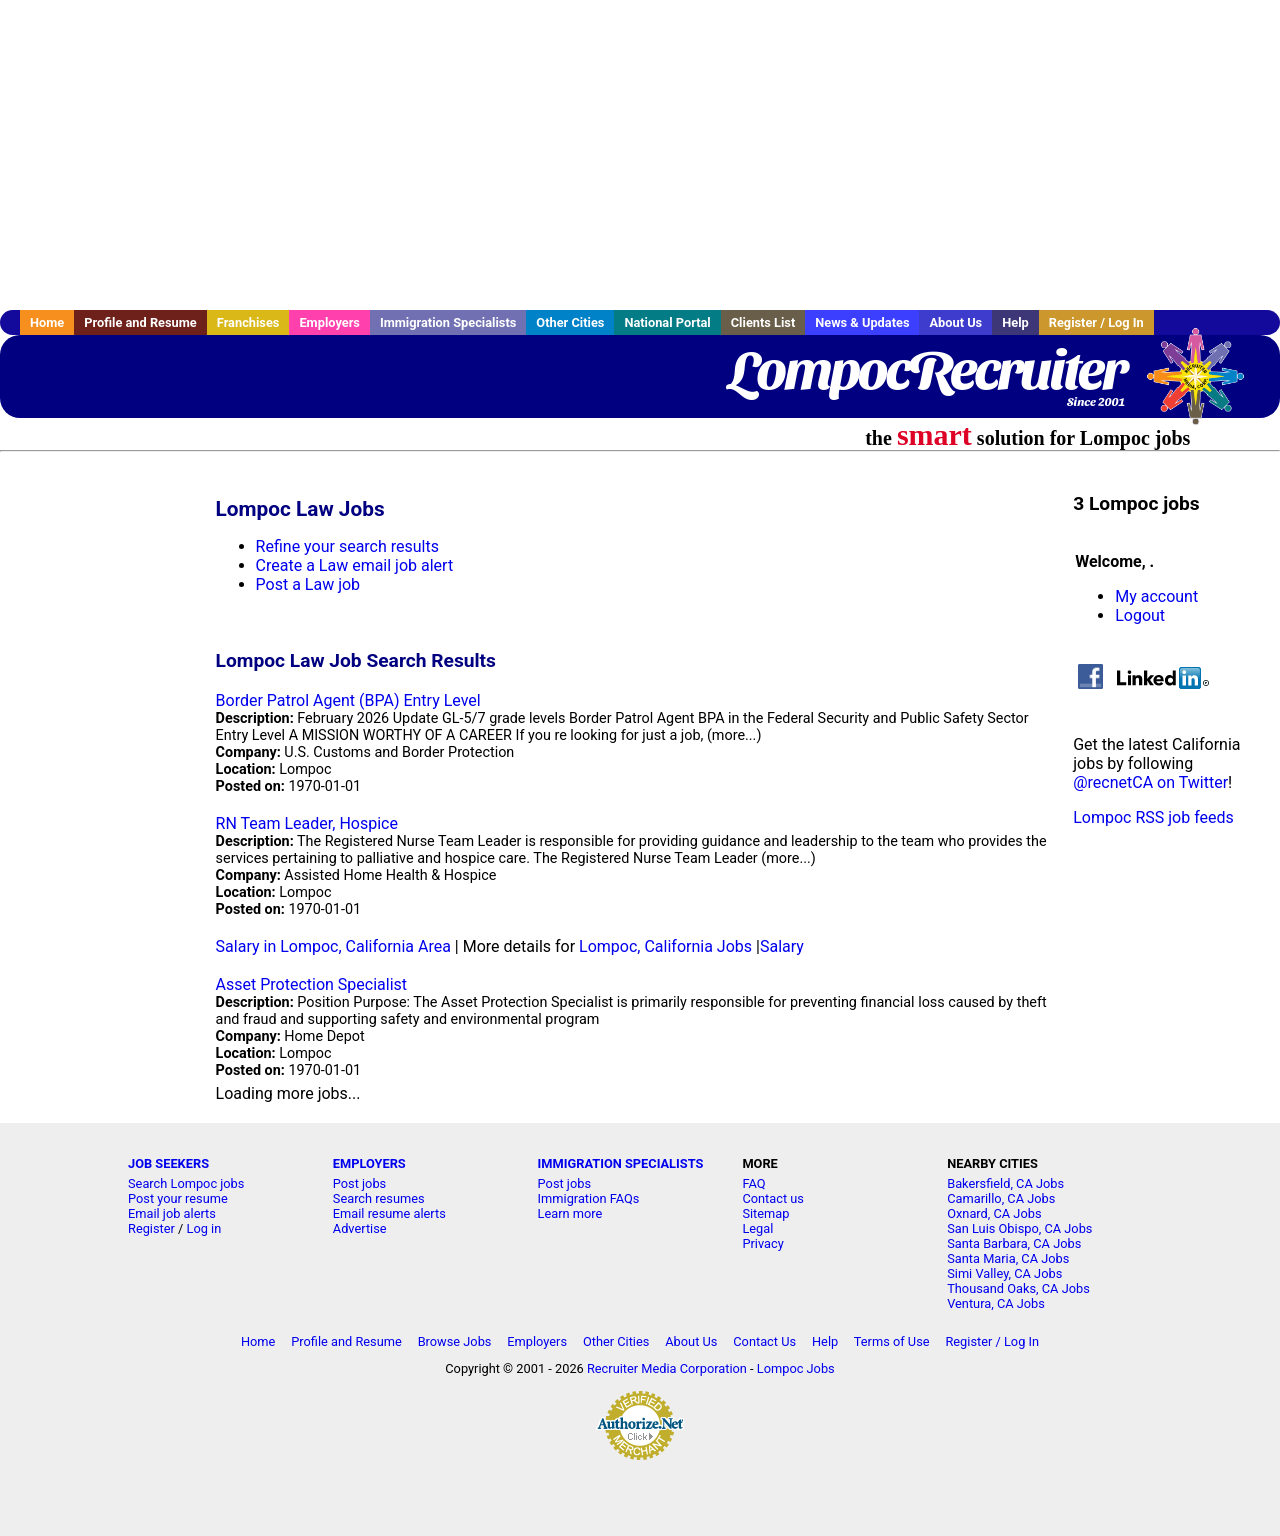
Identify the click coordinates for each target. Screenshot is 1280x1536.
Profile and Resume (140, 322)
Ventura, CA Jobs (996, 1303)
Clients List (763, 322)
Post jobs (359, 1183)
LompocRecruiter (927, 370)
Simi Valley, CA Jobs (1004, 1273)
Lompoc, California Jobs (665, 946)
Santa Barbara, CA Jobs (1014, 1243)
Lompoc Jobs (796, 1368)
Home (47, 322)
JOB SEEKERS (168, 1163)
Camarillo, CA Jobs (1001, 1198)
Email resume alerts (389, 1213)
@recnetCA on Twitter (1150, 782)
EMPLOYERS (369, 1163)
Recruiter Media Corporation (667, 1368)
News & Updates (862, 322)
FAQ (753, 1183)
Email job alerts (172, 1213)
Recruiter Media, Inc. (1205, 386)
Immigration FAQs (589, 1198)
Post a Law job (308, 584)
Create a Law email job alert (355, 565)
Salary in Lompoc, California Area (333, 946)
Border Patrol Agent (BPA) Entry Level (348, 700)
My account (1156, 596)
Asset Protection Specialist (311, 984)
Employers (329, 322)
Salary (782, 946)
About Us (955, 322)
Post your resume (178, 1198)
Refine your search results (347, 546)
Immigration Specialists (448, 322)
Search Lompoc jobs (186, 1183)
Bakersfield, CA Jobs (1005, 1183)
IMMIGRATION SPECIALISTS (621, 1163)
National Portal (667, 322)
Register (151, 1228)
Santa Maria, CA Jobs (1008, 1258)
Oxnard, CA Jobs (994, 1213)
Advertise (360, 1228)
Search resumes (379, 1198)
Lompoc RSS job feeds (1153, 817)
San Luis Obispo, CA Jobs (1019, 1228)
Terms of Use (892, 1341)
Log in (204, 1228)
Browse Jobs (455, 1341)
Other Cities (570, 322)
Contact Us (764, 1341)
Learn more (570, 1213)
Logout (1140, 615)
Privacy (762, 1243)
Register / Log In (1096, 322)
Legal (757, 1228)
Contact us (773, 1198)
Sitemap (765, 1213)
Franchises (248, 322)
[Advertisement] (640, 155)
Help (1015, 322)
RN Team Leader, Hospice (307, 823)
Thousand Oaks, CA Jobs (1018, 1288)
